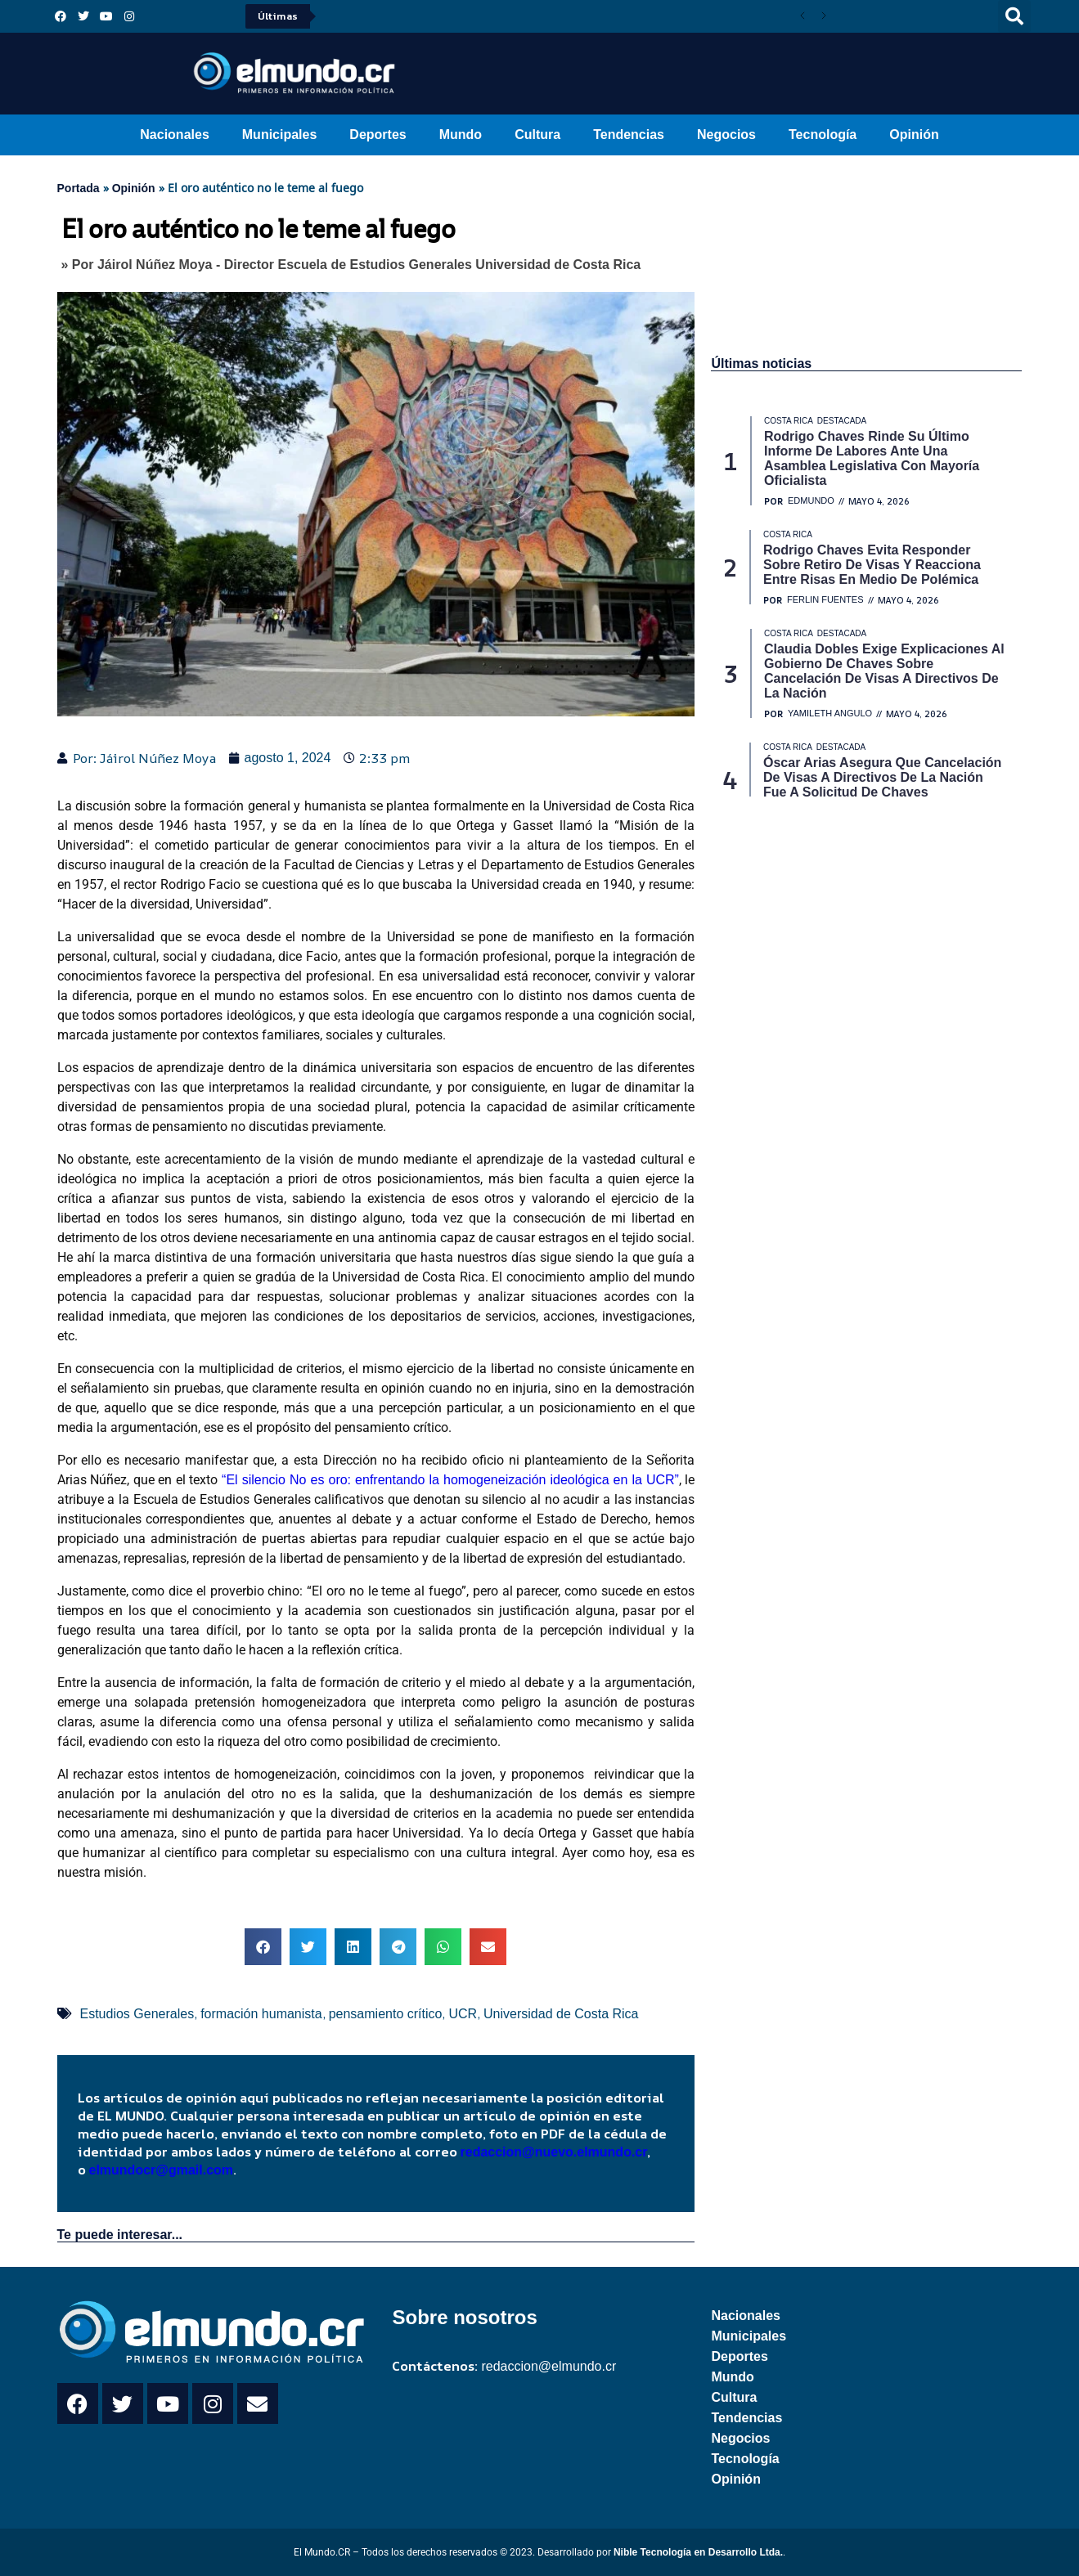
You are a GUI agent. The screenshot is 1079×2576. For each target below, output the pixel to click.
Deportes (377, 134)
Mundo (460, 134)
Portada (78, 188)
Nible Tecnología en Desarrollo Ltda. (698, 2552)
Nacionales (174, 134)
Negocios (726, 134)
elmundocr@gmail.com (161, 2170)
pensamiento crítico (386, 2014)
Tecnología (822, 134)
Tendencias (628, 134)
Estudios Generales (137, 2014)
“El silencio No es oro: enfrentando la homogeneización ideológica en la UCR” (450, 1480)
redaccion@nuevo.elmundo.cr (554, 2152)
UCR (462, 2014)
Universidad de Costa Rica (560, 2014)
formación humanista (261, 2014)
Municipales (279, 134)
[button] (1014, 16)
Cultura (537, 134)
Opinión (913, 134)
